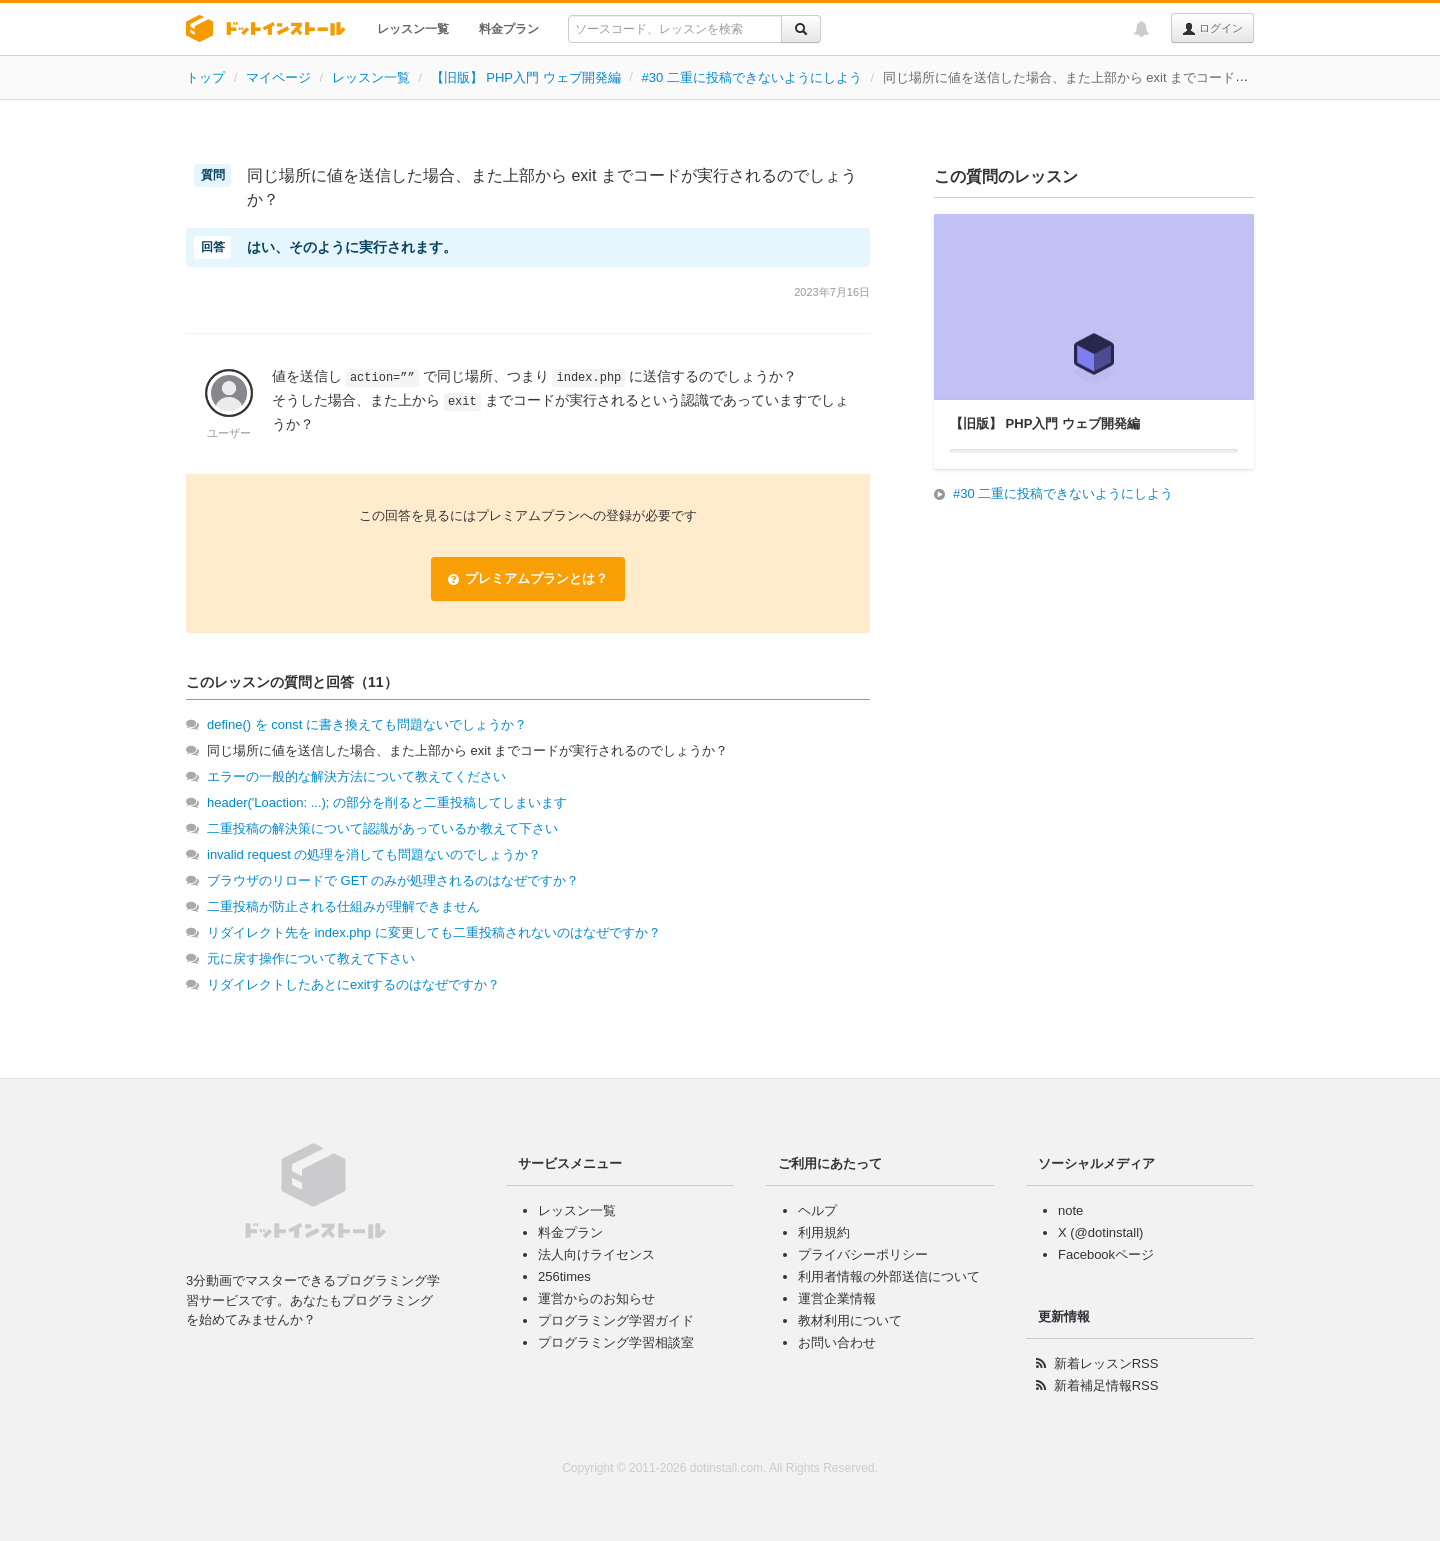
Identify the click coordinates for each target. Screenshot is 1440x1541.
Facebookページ (1106, 1254)
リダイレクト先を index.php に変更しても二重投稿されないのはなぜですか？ (434, 932)
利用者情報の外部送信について (889, 1276)
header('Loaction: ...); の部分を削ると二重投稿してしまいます (387, 802)
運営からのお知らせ (596, 1298)
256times (564, 1276)
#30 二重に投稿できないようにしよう (751, 77)
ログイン (1212, 29)
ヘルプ (817, 1210)
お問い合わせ (837, 1342)
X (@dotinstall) (1100, 1232)
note (1070, 1210)
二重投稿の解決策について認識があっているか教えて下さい (382, 828)
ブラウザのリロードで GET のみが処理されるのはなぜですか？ (393, 880)
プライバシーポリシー (863, 1254)
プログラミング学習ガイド (616, 1320)
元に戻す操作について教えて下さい (311, 958)
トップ (205, 77)
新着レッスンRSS (1106, 1363)
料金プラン (509, 29)
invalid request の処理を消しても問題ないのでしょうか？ (374, 854)
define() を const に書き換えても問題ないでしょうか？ (367, 724)
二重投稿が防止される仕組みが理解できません (343, 906)
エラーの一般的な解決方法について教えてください (356, 776)
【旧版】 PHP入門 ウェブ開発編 (526, 77)
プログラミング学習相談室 (616, 1342)
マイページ (278, 77)
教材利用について (850, 1320)
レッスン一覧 (413, 29)
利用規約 (824, 1232)
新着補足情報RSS (1106, 1385)
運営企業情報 (837, 1298)
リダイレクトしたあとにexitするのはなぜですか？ (353, 984)
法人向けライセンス (596, 1254)
